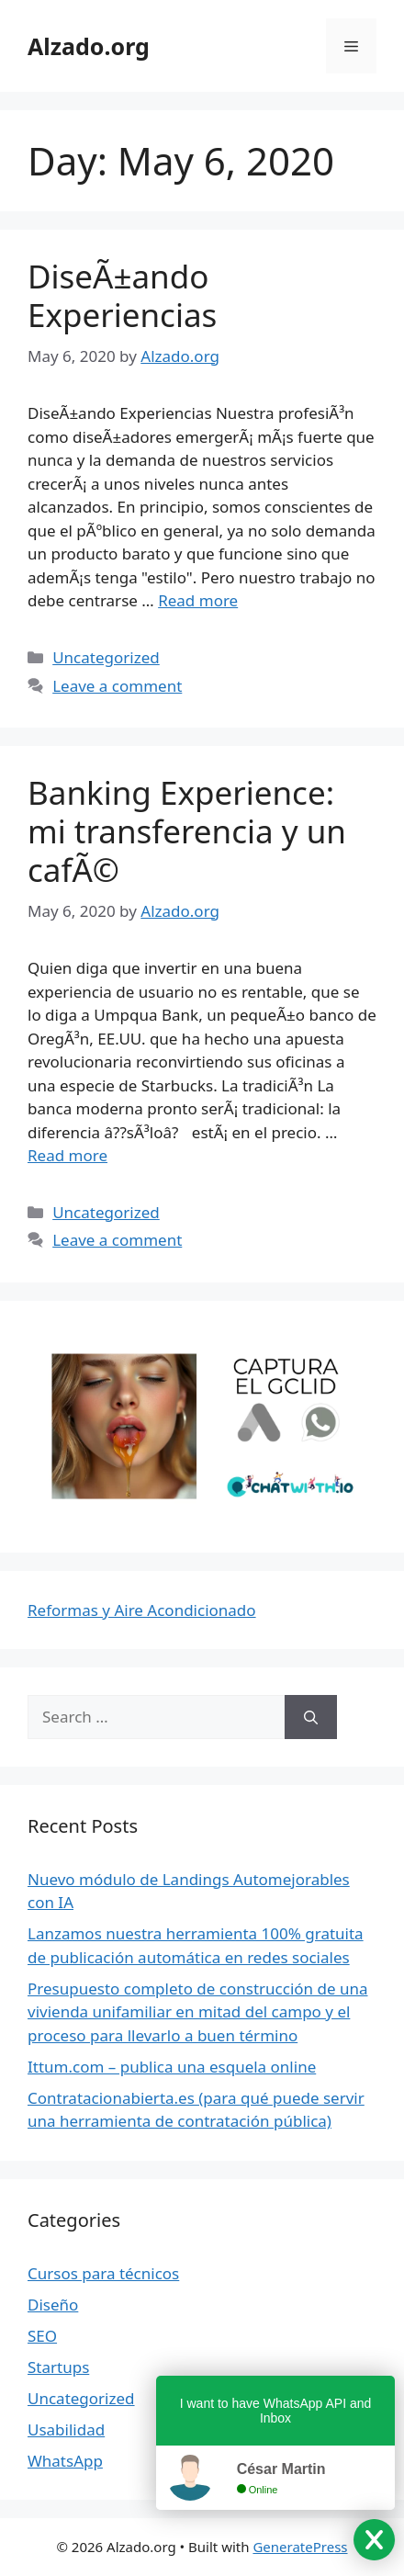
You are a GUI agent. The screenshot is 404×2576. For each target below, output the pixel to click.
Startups (58, 2367)
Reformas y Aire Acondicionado (142, 1610)
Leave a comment (117, 685)
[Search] (311, 1717)
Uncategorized (106, 657)
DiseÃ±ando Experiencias (122, 295)
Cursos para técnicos (103, 2273)
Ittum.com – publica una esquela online (172, 2066)
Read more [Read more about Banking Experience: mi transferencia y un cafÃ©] (67, 1155)
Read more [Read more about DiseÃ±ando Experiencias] (198, 600)
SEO (42, 2335)
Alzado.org (89, 46)
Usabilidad (66, 2429)
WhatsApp (65, 2460)
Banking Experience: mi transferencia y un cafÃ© (187, 831)
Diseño (53, 2304)
